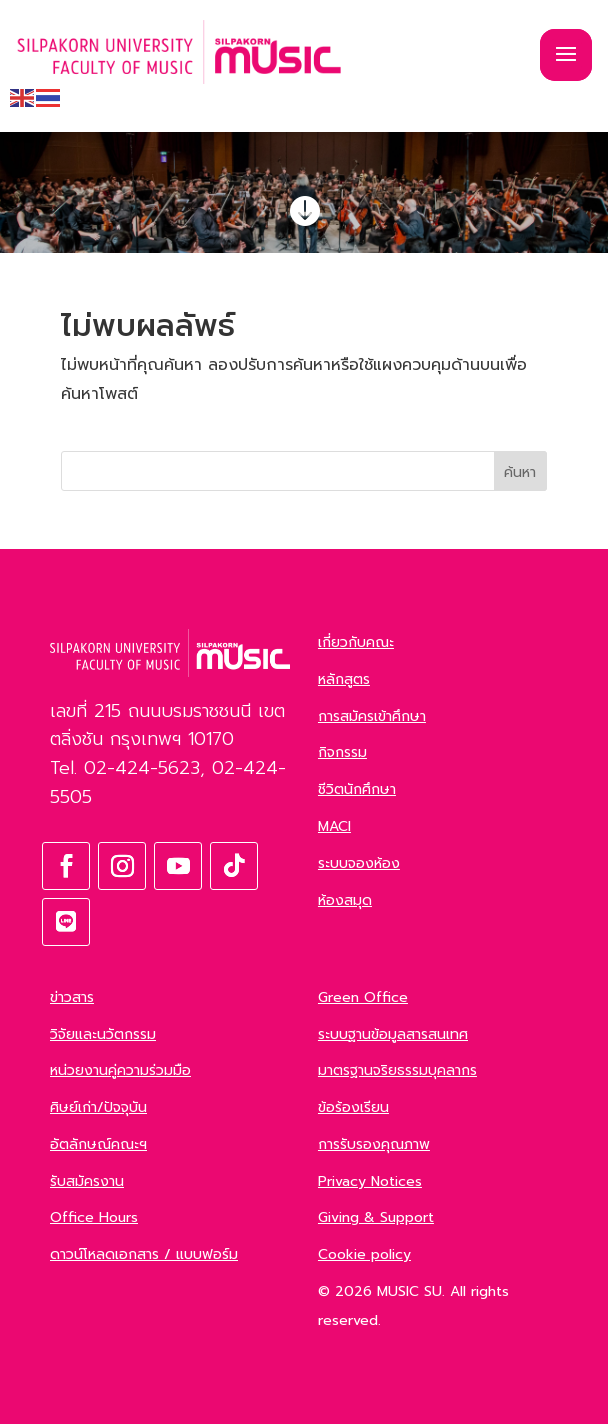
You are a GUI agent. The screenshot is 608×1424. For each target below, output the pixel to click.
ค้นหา (520, 472)
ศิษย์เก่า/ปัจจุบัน (98, 1107)
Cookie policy (364, 1254)
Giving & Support (376, 1217)
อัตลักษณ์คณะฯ (98, 1144)
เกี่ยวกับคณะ (356, 642)
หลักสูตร (344, 679)
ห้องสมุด (345, 900)
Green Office (363, 997)
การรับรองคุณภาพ (374, 1144)
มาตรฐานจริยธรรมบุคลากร (397, 1070)
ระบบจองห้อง (359, 863)
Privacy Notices (370, 1181)
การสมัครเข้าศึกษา (372, 716)
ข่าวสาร (72, 997)
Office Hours (94, 1217)
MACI (334, 826)
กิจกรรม (342, 752)
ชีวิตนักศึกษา (357, 789)
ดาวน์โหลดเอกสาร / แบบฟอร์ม (144, 1254)
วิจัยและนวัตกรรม (103, 1034)
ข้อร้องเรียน (353, 1107)
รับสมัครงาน (87, 1181)
